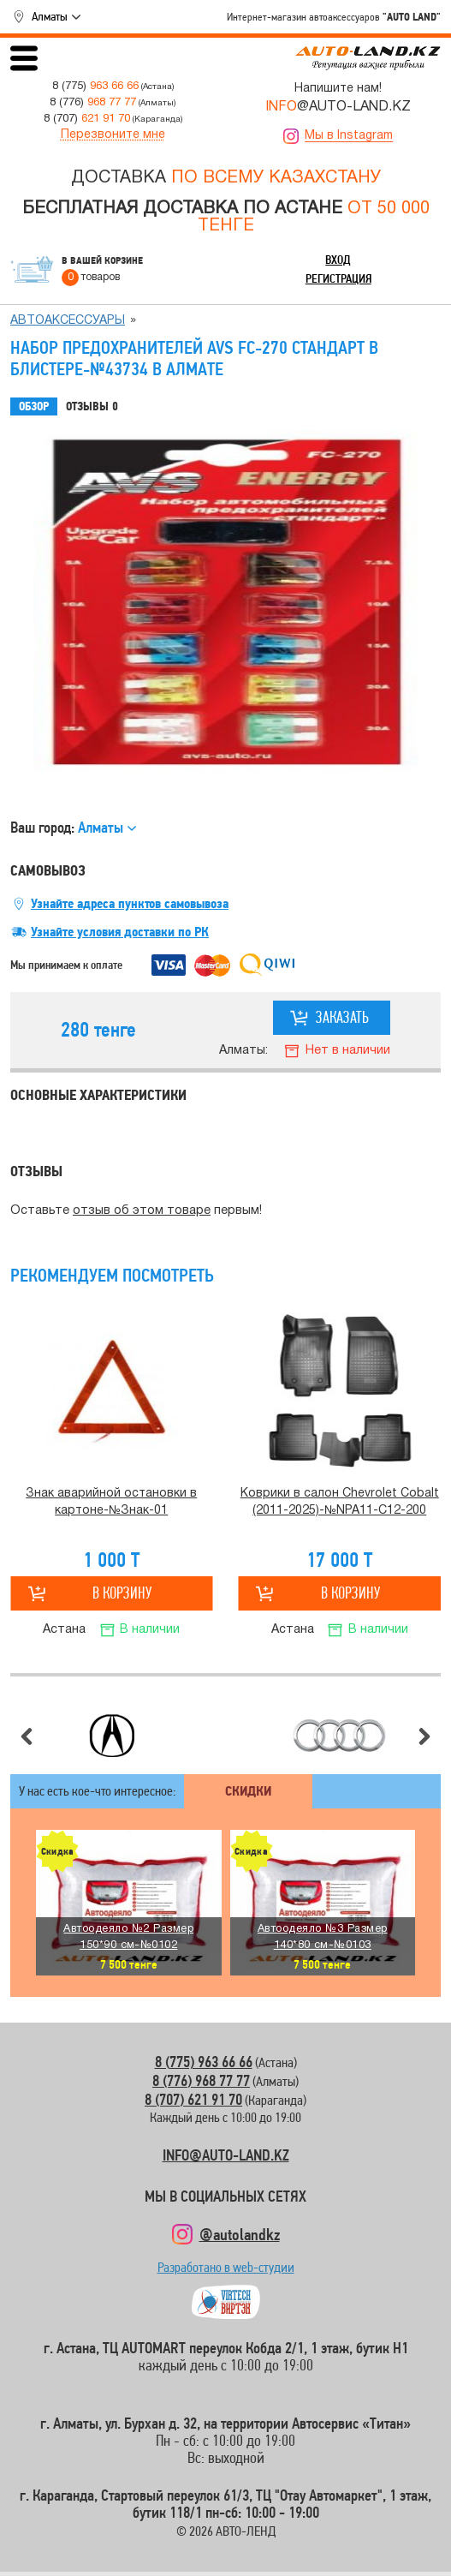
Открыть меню (24, 58)
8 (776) (93, 102)
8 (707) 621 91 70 (193, 2099)
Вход (338, 259)
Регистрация (338, 278)
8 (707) (87, 118)
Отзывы (92, 406)
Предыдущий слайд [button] (26, 1736)
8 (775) (95, 86)
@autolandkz (239, 2234)
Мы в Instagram (349, 135)
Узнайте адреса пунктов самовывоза (129, 904)
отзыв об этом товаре (142, 1210)
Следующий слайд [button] (424, 1736)
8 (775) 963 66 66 (203, 2062)
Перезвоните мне (113, 134)
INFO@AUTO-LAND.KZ (226, 2155)
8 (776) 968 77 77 (201, 2080)
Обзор (34, 406)
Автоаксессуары (67, 320)
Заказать (342, 1017)
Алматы (50, 16)
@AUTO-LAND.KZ (338, 107)
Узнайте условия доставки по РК (120, 932)
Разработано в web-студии (225, 2271)
